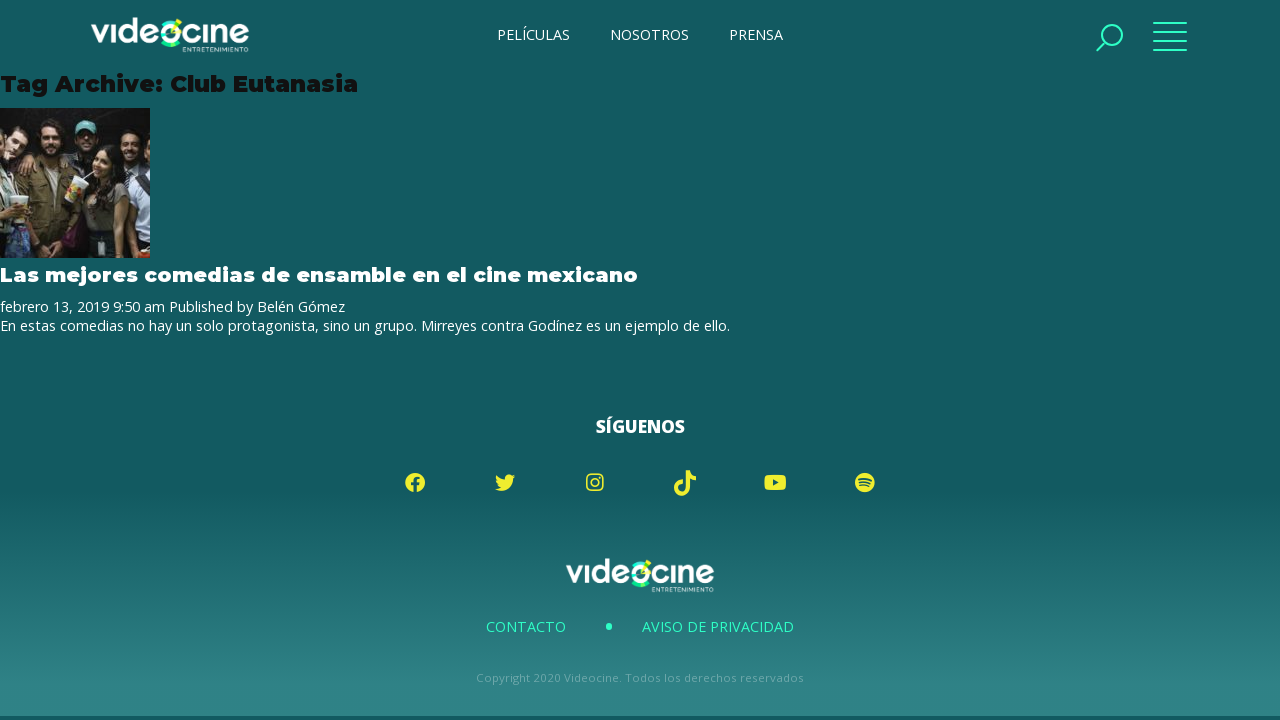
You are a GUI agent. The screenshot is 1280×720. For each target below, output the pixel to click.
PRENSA (756, 34)
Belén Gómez (301, 306)
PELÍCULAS (533, 34)
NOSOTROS (649, 34)
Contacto (526, 626)
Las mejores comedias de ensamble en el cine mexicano (319, 274)
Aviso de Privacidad (718, 626)
